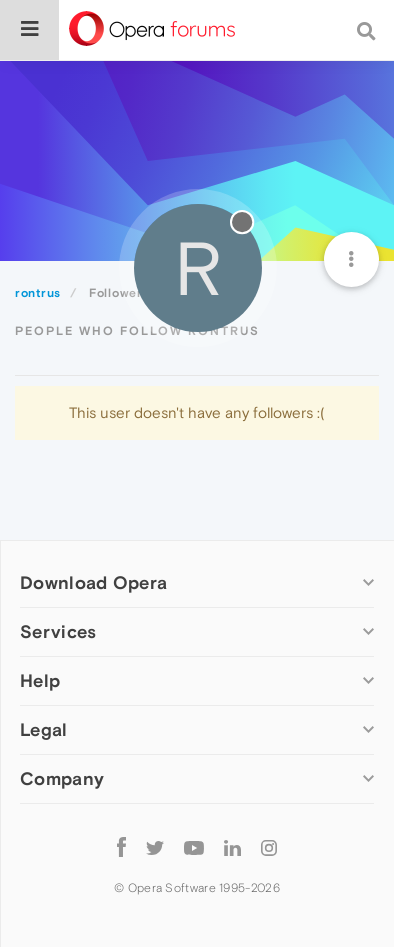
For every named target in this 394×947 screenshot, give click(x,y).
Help (40, 680)
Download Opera (93, 582)
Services (58, 631)
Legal (44, 729)
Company (62, 778)
